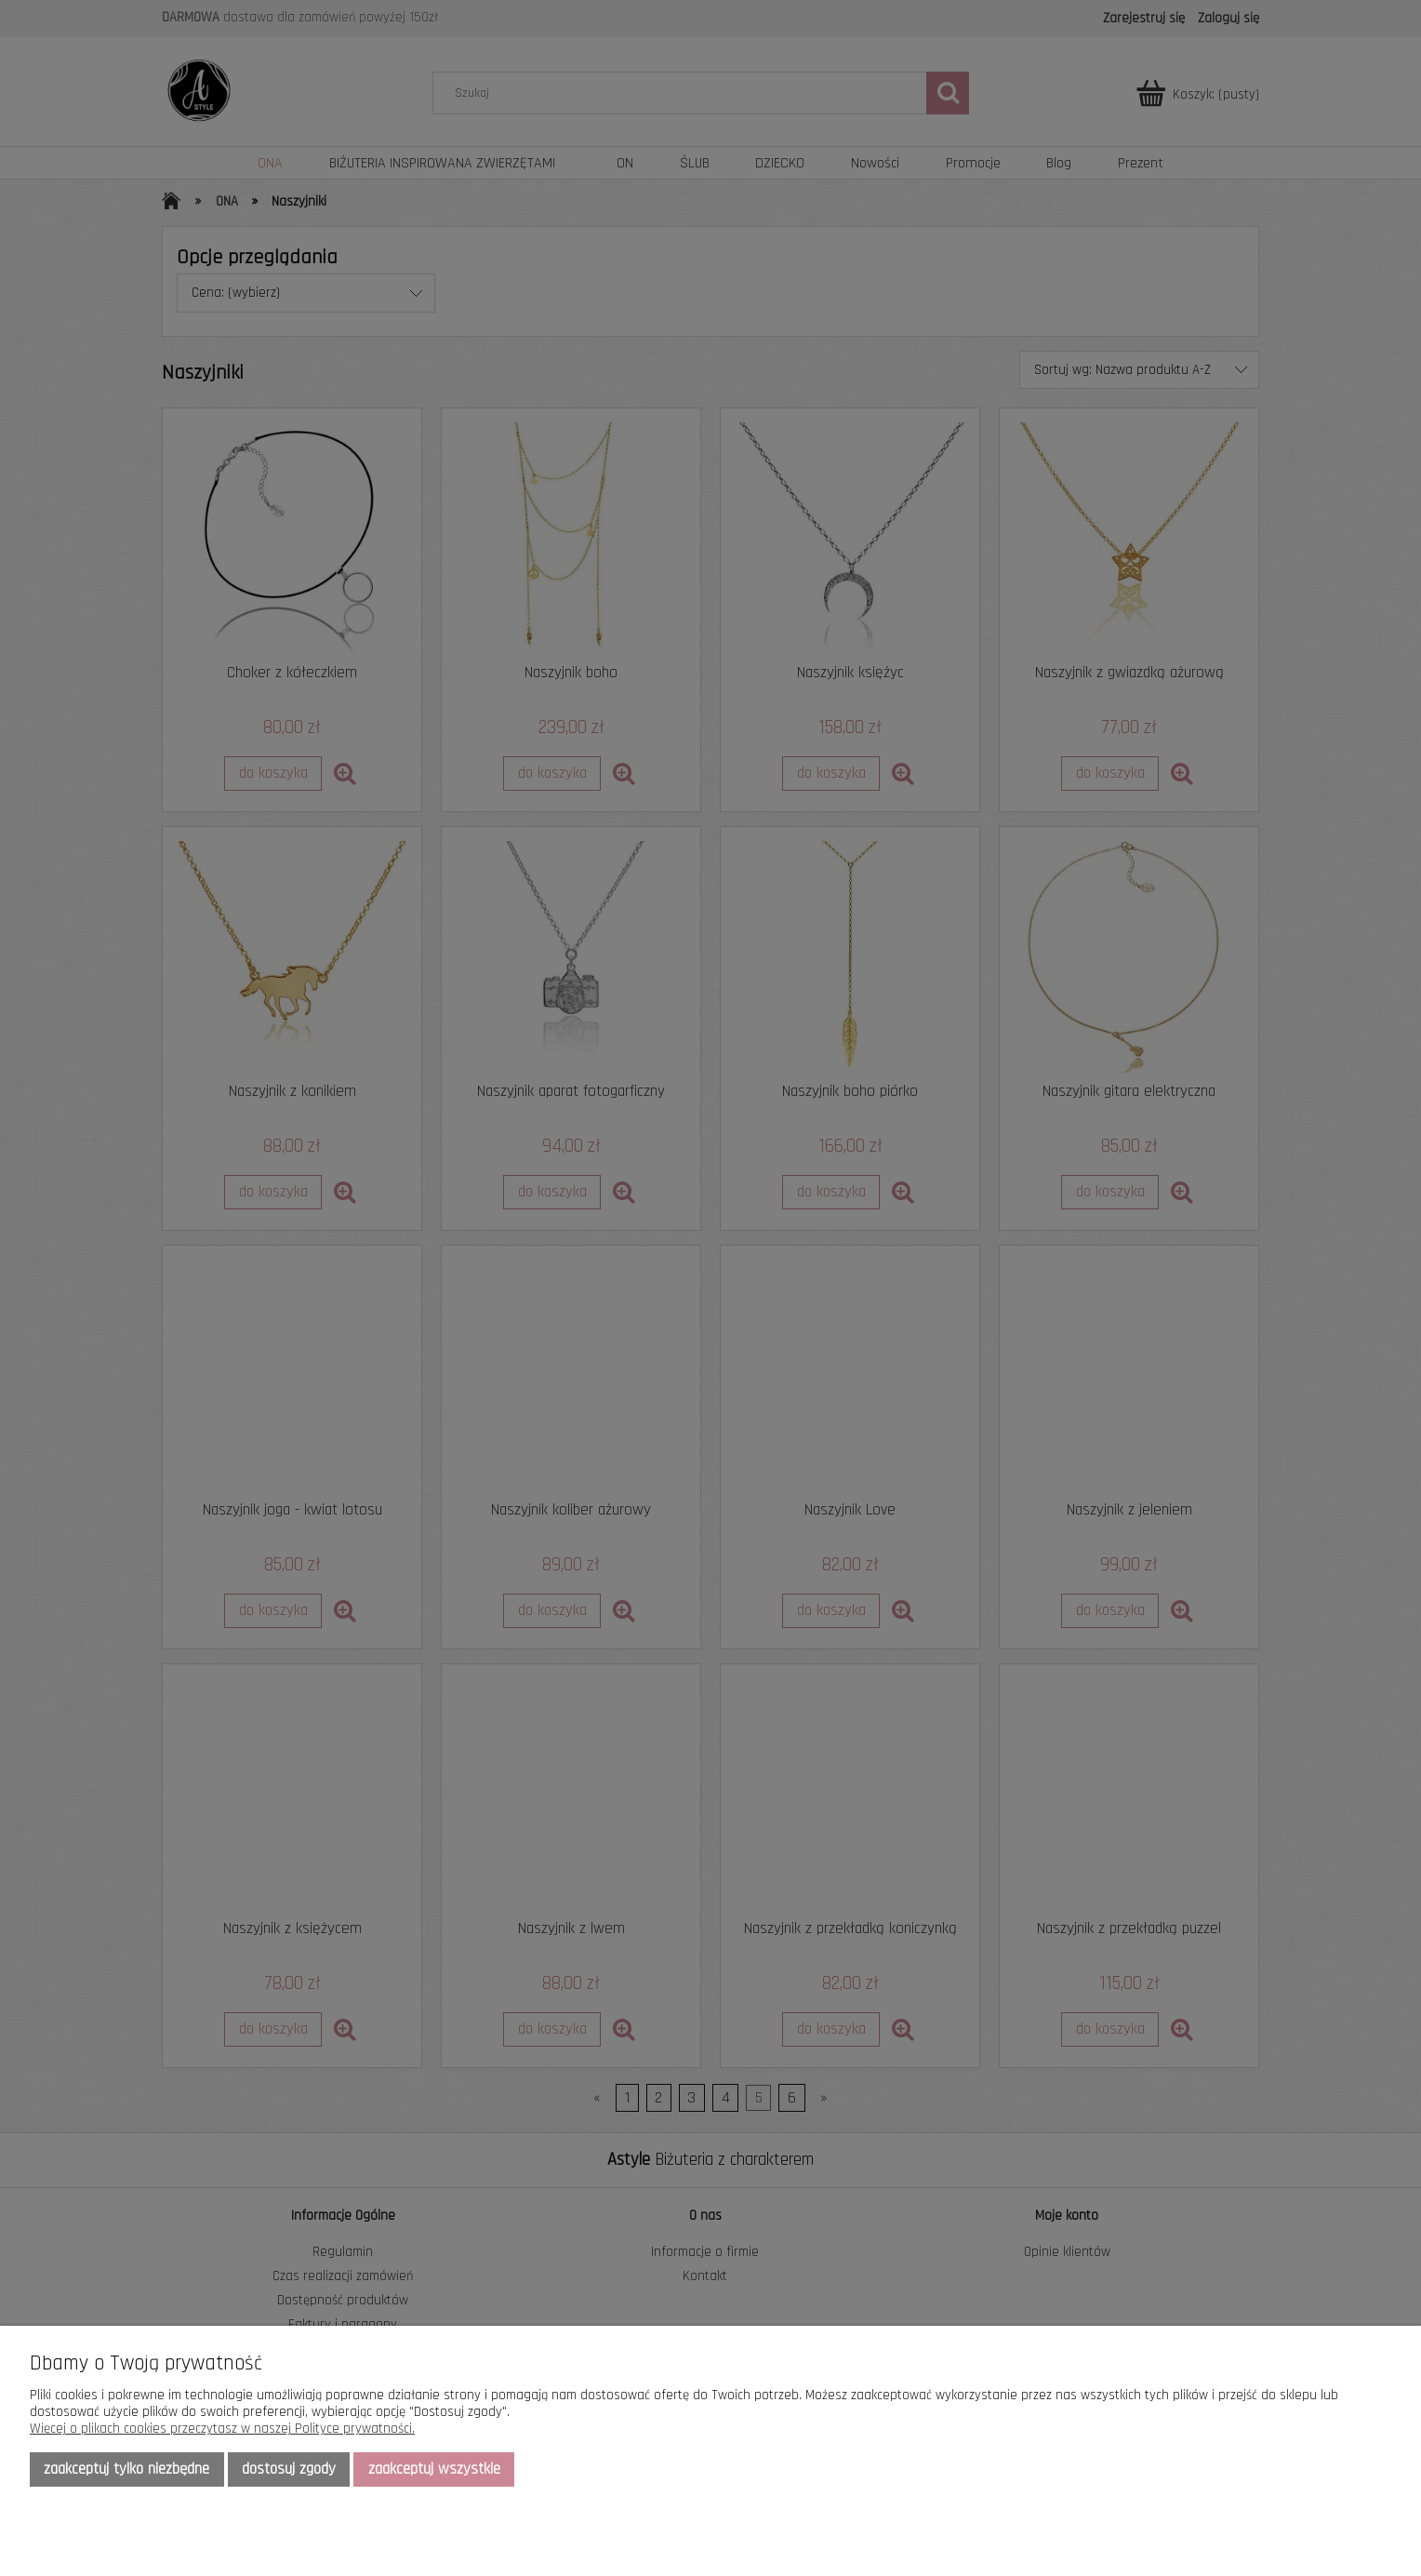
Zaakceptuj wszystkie (434, 2469)
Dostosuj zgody (289, 2469)
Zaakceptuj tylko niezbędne (126, 2469)
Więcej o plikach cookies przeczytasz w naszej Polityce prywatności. (222, 2428)
